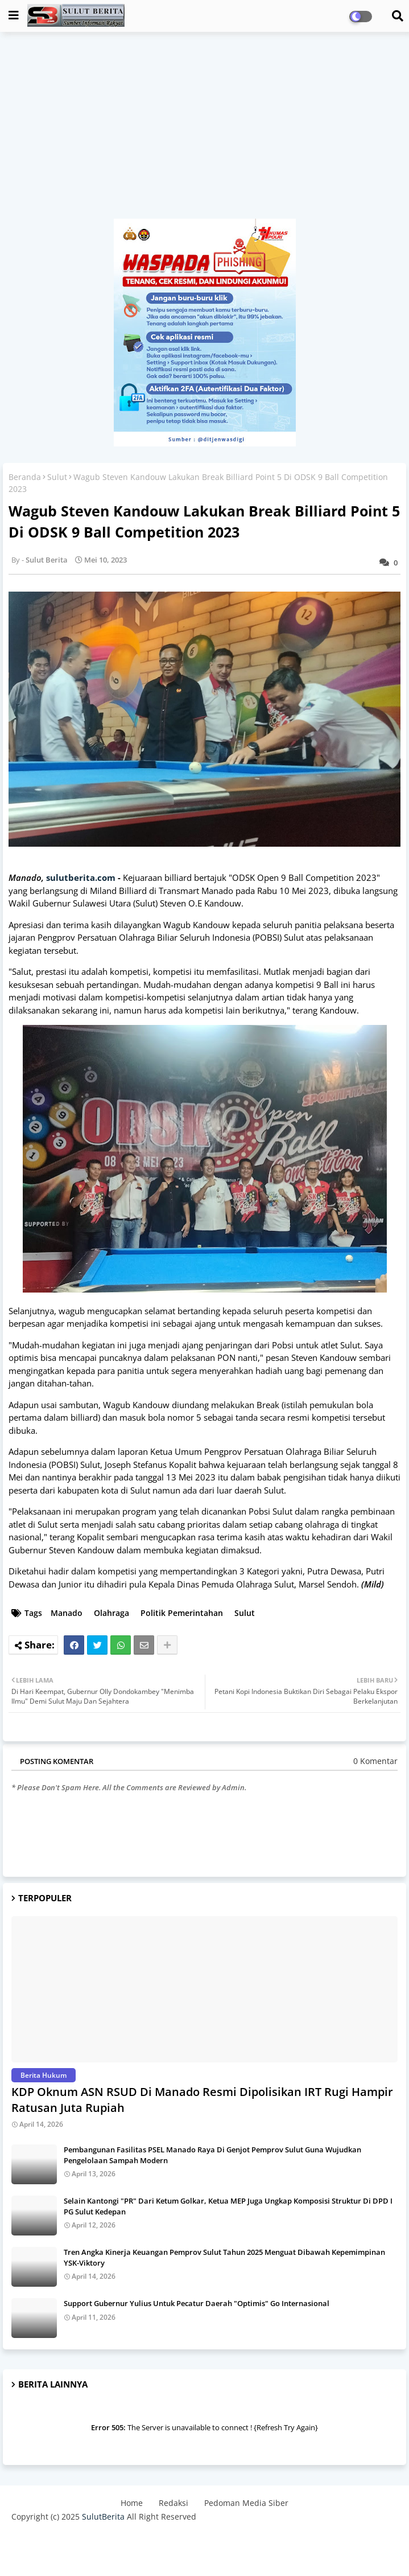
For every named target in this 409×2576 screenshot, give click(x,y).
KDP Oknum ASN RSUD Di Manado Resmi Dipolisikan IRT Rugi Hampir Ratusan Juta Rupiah (202, 2099)
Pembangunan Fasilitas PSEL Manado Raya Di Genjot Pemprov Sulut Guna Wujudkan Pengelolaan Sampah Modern (212, 2154)
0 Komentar (375, 1760)
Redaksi (173, 2502)
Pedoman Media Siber (246, 2502)
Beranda (25, 476)
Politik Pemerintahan (182, 1612)
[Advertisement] (204, 131)
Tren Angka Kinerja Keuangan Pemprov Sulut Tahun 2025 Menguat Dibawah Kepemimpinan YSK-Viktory (224, 2257)
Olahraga (111, 1612)
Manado (66, 1612)
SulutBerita (103, 2516)
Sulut (57, 476)
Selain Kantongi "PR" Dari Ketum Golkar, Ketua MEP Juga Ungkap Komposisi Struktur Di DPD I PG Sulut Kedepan (228, 2206)
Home (132, 2502)
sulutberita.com (80, 877)
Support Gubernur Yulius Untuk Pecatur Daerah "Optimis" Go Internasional (196, 2303)
